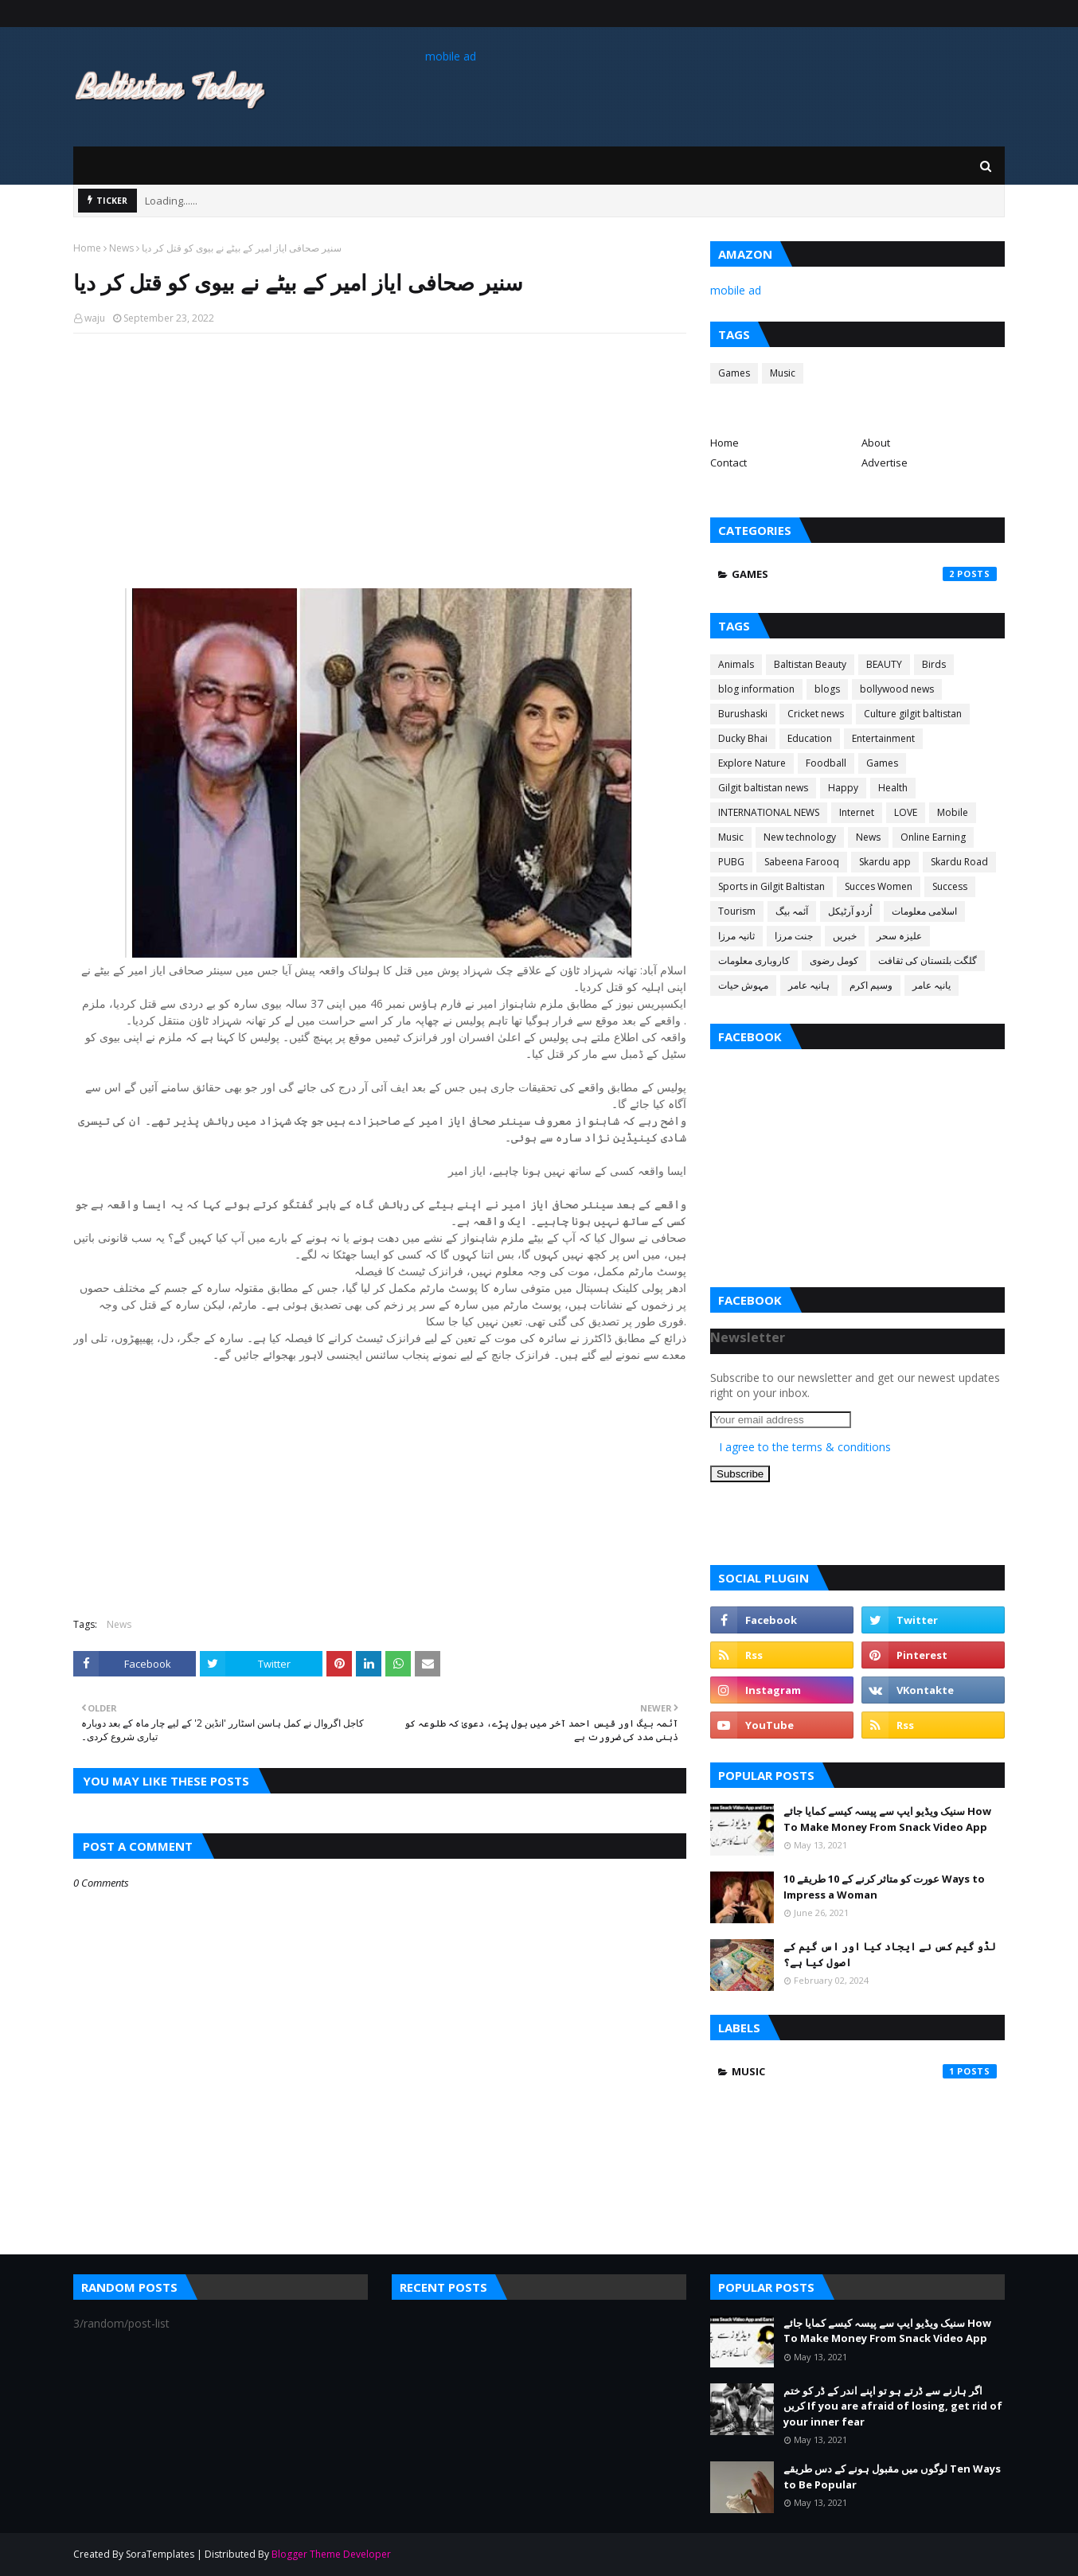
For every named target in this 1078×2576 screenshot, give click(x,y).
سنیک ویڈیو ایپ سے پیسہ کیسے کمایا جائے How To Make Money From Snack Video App (887, 1819)
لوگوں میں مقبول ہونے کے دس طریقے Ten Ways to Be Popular (892, 2476)
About (875, 442)
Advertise (884, 462)
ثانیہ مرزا (736, 936)
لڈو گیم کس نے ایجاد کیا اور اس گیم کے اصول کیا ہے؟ (889, 1954)
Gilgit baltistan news (763, 787)
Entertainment (883, 738)
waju (94, 318)
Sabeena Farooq (801, 861)
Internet (856, 812)
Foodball (826, 763)
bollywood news (897, 689)
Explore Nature (752, 763)
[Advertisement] (379, 460)
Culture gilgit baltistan (913, 713)
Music (782, 373)
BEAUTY (884, 664)
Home (87, 248)
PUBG (731, 861)
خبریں (845, 936)
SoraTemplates (160, 2554)
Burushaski (742, 713)
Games (734, 373)
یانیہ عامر (931, 985)
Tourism (737, 911)
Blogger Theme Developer (331, 2554)
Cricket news (815, 713)
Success (949, 886)
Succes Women (878, 886)
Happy (843, 787)
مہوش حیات (743, 985)
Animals (736, 664)
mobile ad (450, 56)
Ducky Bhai (742, 738)
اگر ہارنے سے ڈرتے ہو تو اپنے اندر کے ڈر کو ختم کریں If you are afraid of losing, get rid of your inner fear (892, 2406)
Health (893, 787)
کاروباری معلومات (754, 960)
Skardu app (885, 861)
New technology (800, 837)
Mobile (952, 812)
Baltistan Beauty (810, 664)
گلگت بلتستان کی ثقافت (927, 960)
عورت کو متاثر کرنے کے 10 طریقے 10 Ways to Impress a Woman (884, 1887)
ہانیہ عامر (809, 985)
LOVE (905, 812)
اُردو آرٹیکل (850, 911)
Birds (934, 664)
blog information (756, 689)
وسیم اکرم (871, 985)
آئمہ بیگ (791, 911)
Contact (728, 462)
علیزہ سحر (899, 936)
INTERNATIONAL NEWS (768, 812)
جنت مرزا (794, 936)
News (121, 248)
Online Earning (933, 837)
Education (809, 738)
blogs (827, 689)
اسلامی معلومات (924, 911)
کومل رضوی (834, 960)
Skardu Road (959, 861)
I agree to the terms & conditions (805, 1446)
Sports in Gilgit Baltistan (771, 886)
